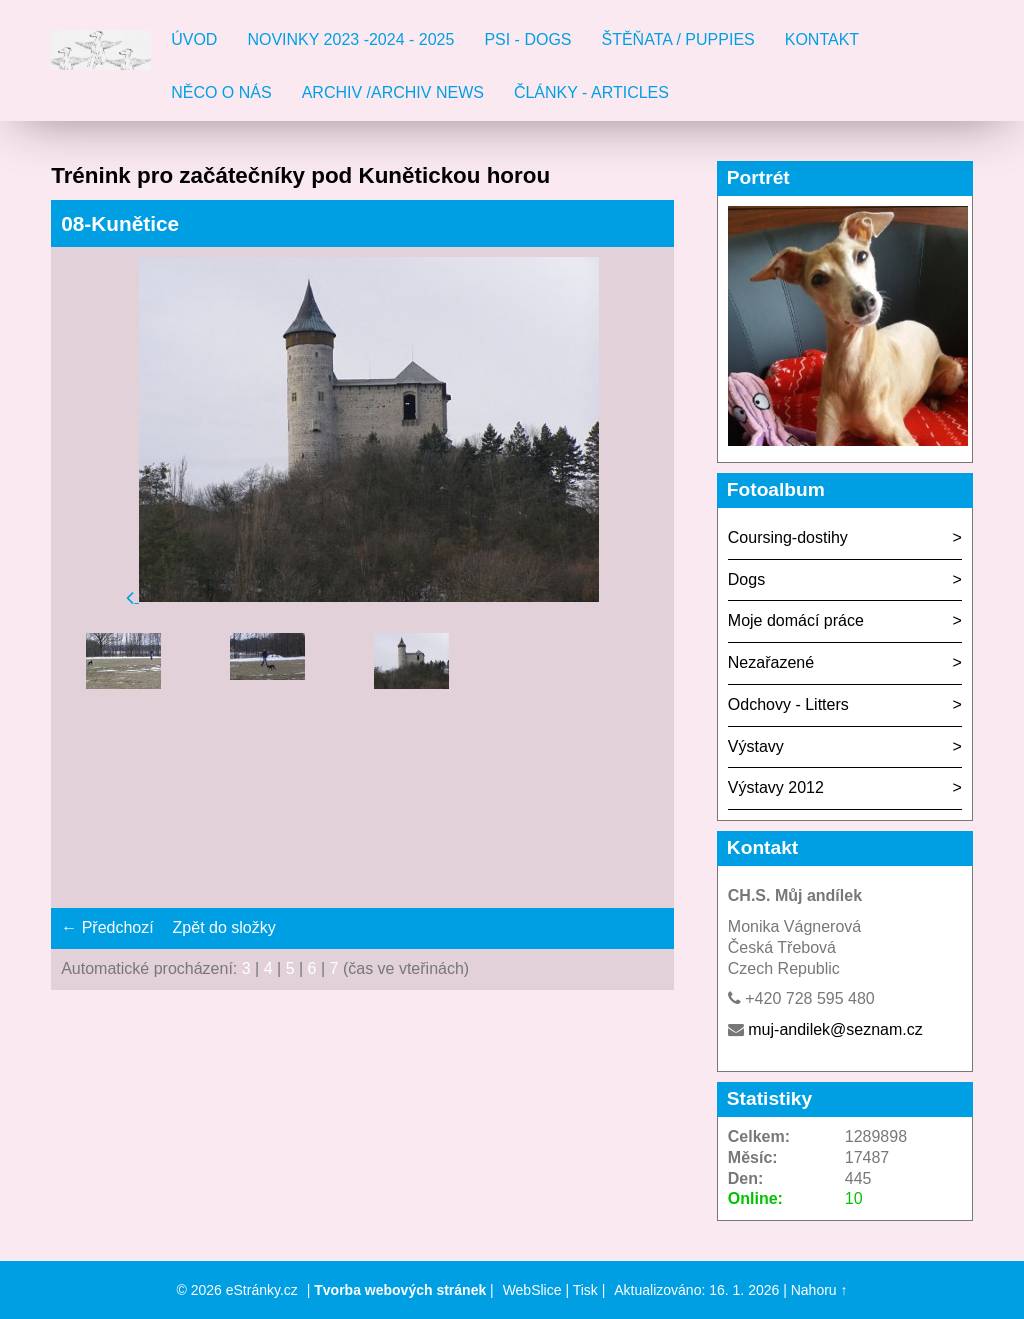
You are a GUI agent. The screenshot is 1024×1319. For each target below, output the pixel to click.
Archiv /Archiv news (393, 92)
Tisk (585, 1290)
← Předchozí (107, 927)
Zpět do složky (224, 927)
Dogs (746, 579)
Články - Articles (591, 92)
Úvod (194, 39)
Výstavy (756, 746)
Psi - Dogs (527, 39)
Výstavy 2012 (776, 787)
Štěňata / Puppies (678, 39)
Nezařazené (771, 662)
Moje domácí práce (796, 620)
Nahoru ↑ (819, 1290)
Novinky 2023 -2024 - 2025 (350, 39)
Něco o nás (221, 92)
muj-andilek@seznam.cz (835, 1029)
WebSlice (532, 1290)
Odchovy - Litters (788, 704)
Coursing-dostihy (788, 537)
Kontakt (822, 39)
